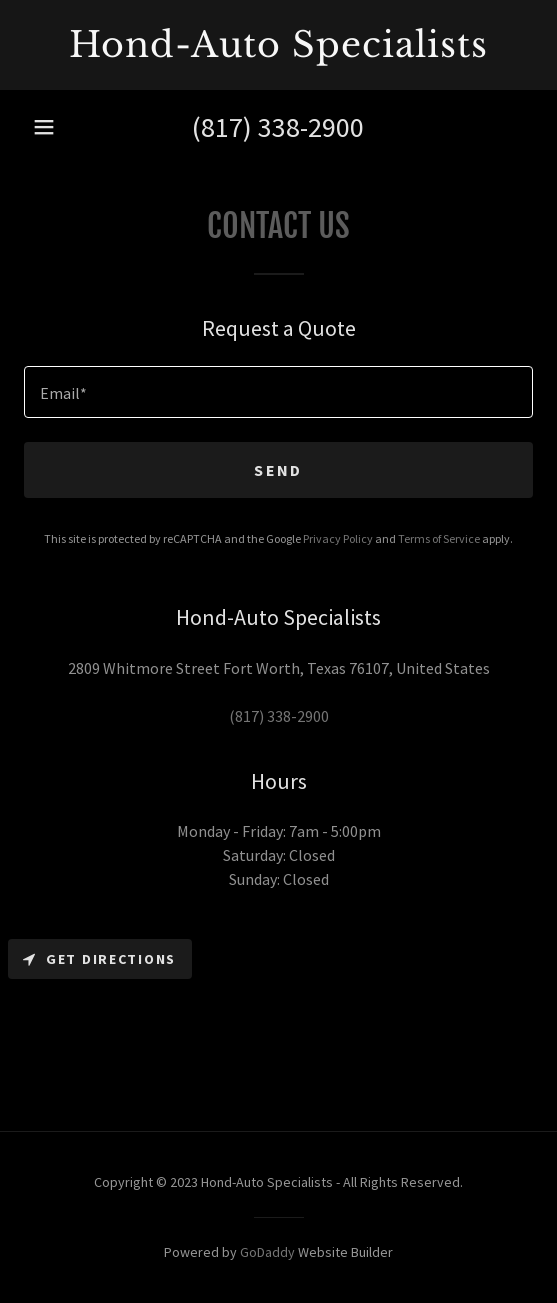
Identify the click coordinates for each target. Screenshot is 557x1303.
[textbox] (278, 392)
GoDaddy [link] (267, 1252)
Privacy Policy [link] (338, 538)
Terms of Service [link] (439, 538)
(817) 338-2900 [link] (278, 127)
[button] (44, 127)
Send (278, 470)
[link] (278, 45)
